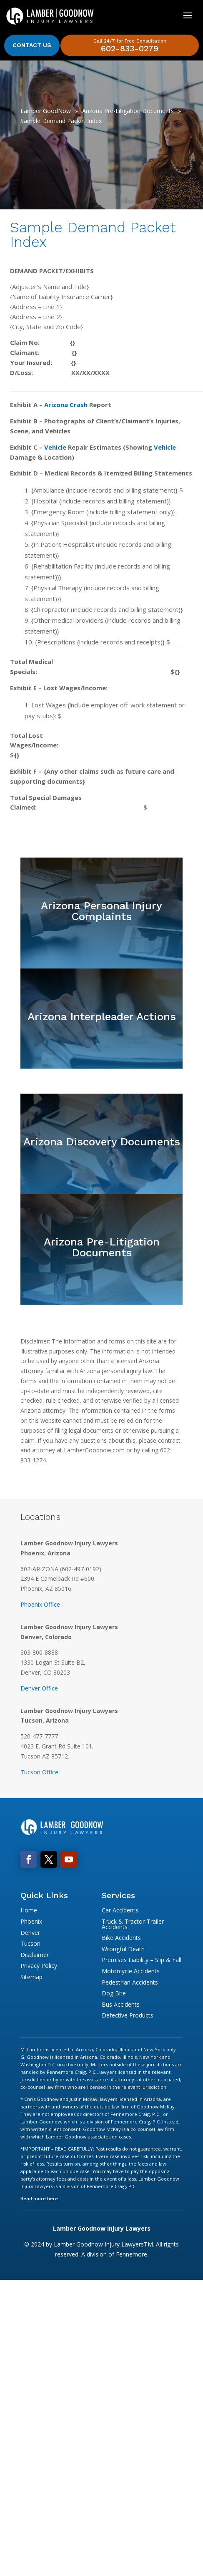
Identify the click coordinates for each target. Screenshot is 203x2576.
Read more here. (39, 2198)
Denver (30, 1933)
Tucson (30, 1943)
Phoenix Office (40, 1604)
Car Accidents (120, 1910)
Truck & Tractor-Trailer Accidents (133, 1924)
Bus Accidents (121, 2004)
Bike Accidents (121, 1938)
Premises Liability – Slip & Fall (141, 1960)
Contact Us (32, 45)
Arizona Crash (66, 404)
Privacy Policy (38, 1966)
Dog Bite (114, 1993)
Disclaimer (34, 1955)
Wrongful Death (123, 1949)
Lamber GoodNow (45, 111)
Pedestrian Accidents (130, 1982)
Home (28, 1910)
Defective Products (127, 2015)
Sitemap (31, 1977)
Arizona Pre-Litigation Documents (128, 111)
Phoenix (31, 1921)
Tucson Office (39, 1772)
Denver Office (39, 1688)
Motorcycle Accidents (131, 1971)
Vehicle (55, 447)
